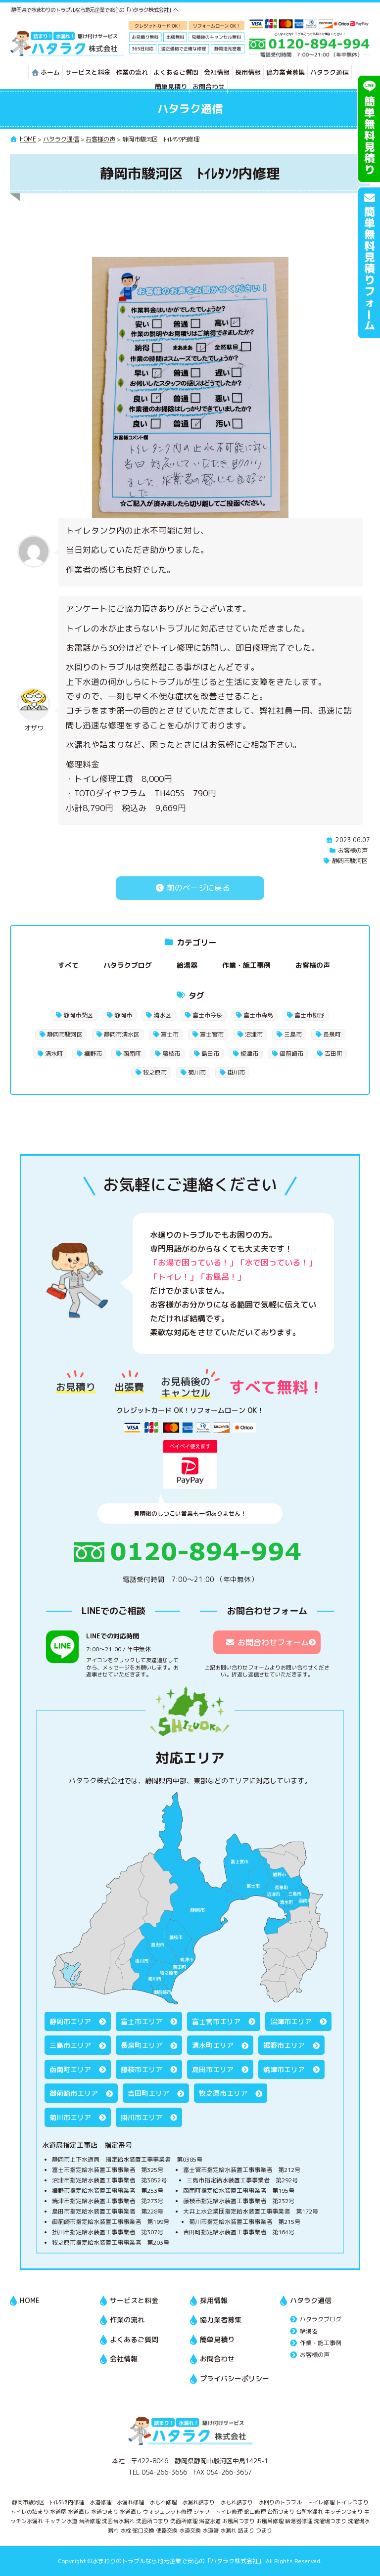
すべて (68, 965)
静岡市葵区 (78, 1015)
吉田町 (333, 1053)
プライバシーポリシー (234, 2378)
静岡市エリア (70, 2021)
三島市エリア (70, 2045)
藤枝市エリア (141, 2069)
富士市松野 (309, 1015)
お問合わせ (208, 86)
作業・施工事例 (246, 965)
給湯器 (187, 965)
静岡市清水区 (122, 1034)
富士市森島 (258, 1015)
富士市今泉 (207, 1015)
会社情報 (217, 72)
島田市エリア (213, 2069)
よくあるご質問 (175, 72)
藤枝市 (171, 1053)
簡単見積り (171, 86)
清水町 (54, 1053)
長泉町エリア (141, 2045)
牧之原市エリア (223, 2093)
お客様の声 (353, 850)
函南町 (132, 1053)
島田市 (210, 1053)
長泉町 (332, 1034)
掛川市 (236, 1072)
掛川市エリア (141, 2117)
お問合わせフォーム (267, 1642)
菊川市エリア (70, 2117)
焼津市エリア (284, 2069)
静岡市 (123, 1015)
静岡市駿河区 (350, 861)
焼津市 (249, 1053)
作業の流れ (132, 72)
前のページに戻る (190, 887)
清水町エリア (213, 2045)
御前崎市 (291, 1053)
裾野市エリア (284, 2045)
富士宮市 (212, 1034)
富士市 (170, 1034)
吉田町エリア (148, 2093)
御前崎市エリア (73, 2093)
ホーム (45, 72)
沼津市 (254, 1034)
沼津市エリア (291, 2021)
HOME (30, 2300)
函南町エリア (70, 2069)
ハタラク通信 (329, 72)
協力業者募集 (285, 72)
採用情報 (248, 72)
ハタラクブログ (127, 965)
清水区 (162, 1015)
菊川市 (197, 1072)
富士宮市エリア (216, 2021)
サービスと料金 (87, 72)
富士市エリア (141, 2021)
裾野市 (93, 1053)
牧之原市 (155, 1072)
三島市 (293, 1034)
